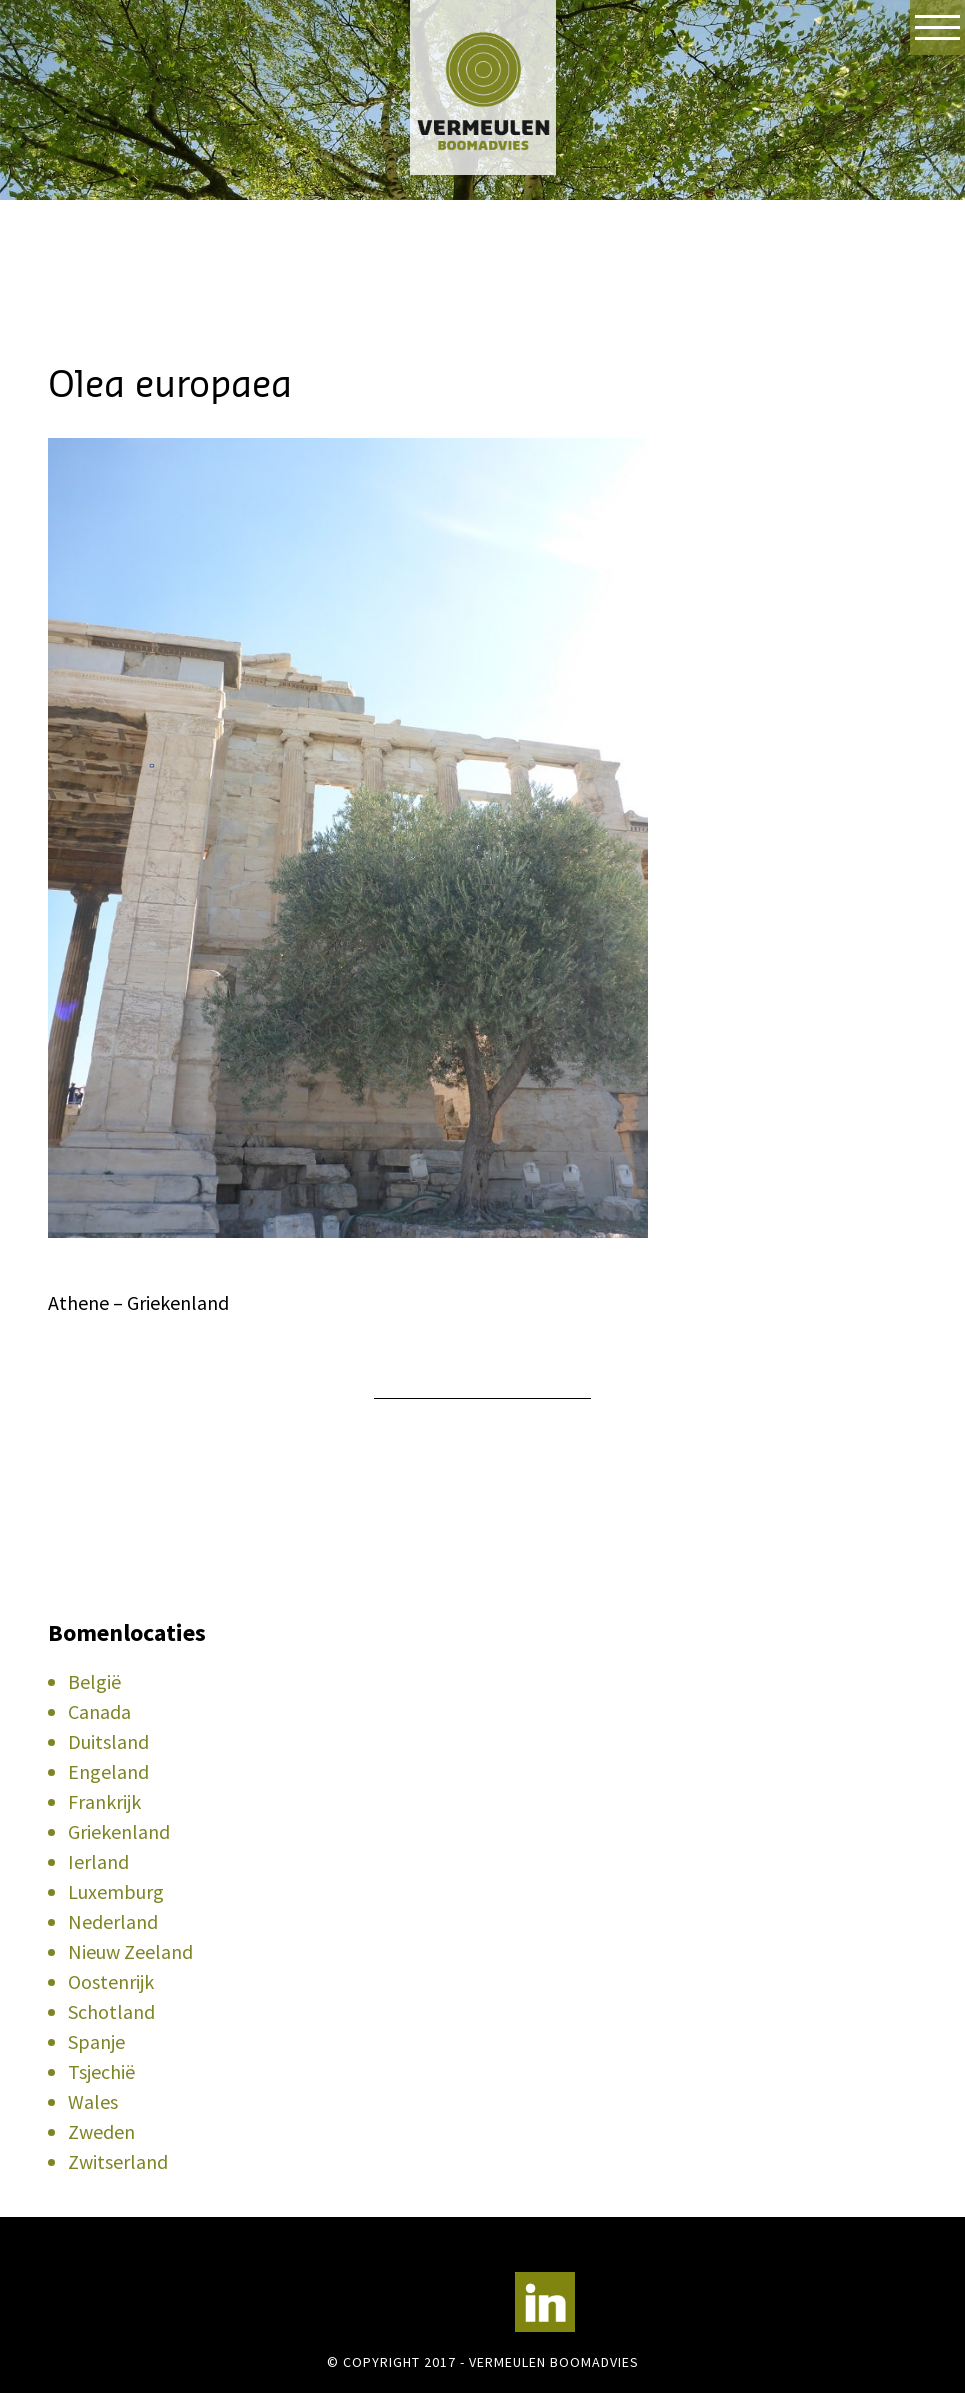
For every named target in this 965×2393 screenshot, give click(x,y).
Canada (99, 1711)
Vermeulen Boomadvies (482, 87)
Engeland (108, 1771)
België (94, 1681)
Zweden (101, 2131)
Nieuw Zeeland (130, 1951)
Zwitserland (118, 2161)
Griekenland (119, 1831)
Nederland (113, 1921)
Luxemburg (116, 1891)
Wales (93, 2101)
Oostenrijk (111, 1981)
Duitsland (108, 1741)
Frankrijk (104, 1801)
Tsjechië (101, 2071)
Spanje (96, 2041)
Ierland (98, 1861)
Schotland (111, 2011)
